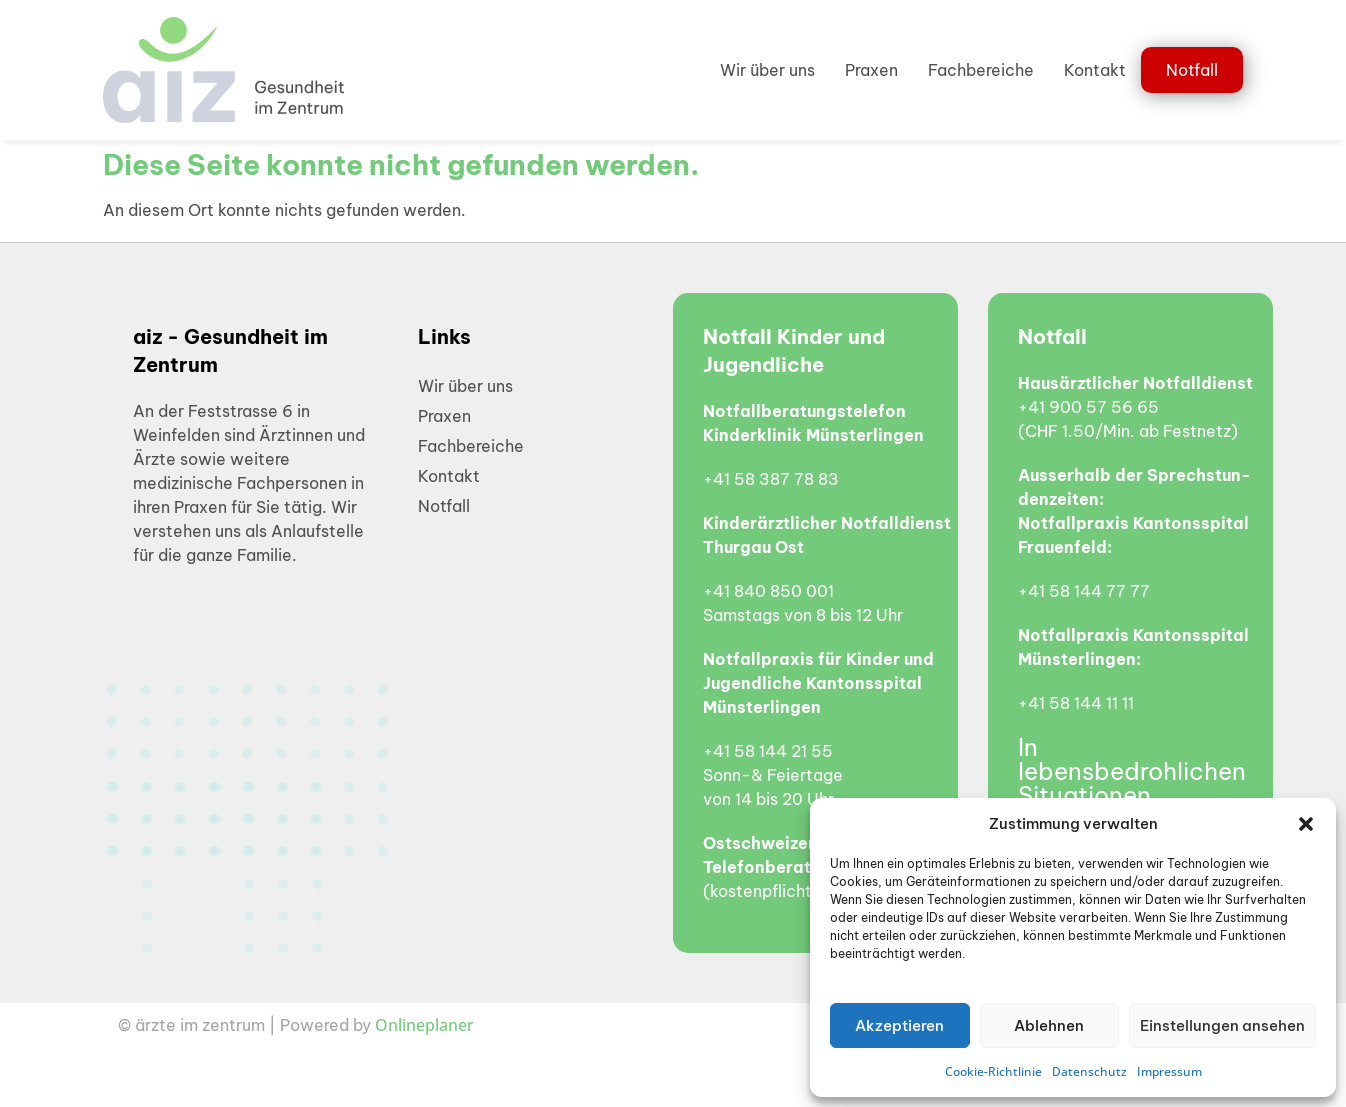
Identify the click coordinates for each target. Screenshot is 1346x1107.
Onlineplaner (424, 1025)
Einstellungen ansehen (1222, 1025)
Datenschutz (1089, 1071)
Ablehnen (1049, 1025)
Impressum (1169, 1071)
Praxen (871, 70)
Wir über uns (767, 70)
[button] (1306, 824)
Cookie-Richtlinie (993, 1071)
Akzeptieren (899, 1025)
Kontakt (1095, 70)
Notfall (1192, 70)
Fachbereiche (981, 70)
